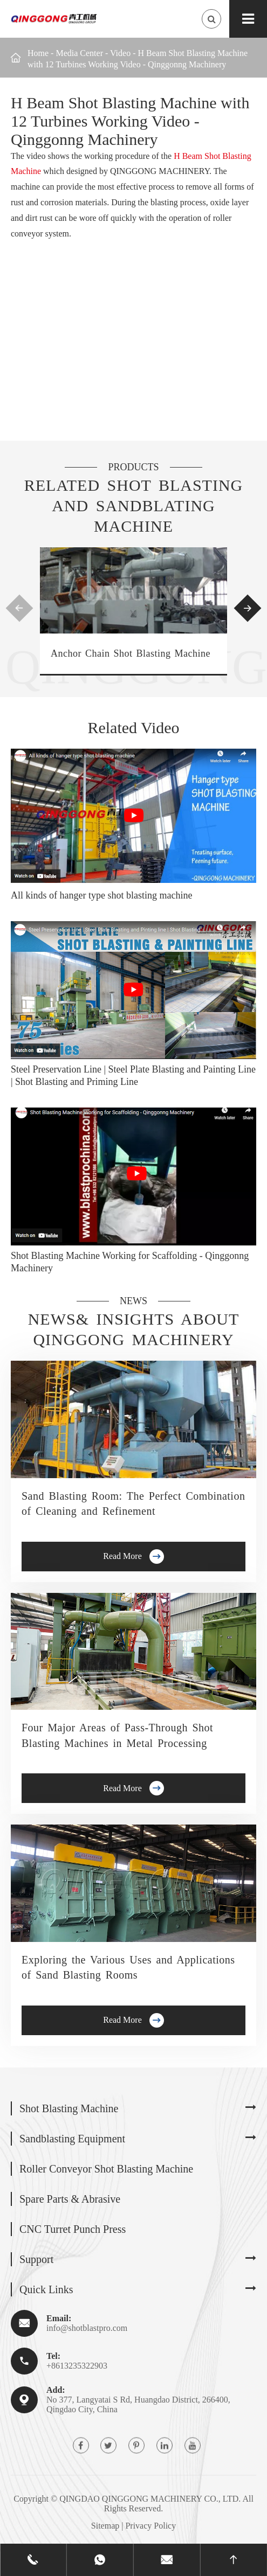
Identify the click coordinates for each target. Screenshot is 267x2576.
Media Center (79, 53)
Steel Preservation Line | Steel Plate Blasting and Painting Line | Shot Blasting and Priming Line (133, 1075)
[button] (19, 608)
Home (38, 53)
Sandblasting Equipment (72, 2139)
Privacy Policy (150, 2525)
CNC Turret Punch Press (72, 2229)
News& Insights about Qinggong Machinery (133, 1329)
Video (120, 53)
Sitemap (105, 2525)
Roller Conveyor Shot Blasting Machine (106, 2169)
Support (36, 2259)
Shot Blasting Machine (68, 2108)
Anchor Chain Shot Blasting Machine (130, 653)
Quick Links (46, 2289)
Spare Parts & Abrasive (69, 2199)
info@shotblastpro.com (86, 2328)
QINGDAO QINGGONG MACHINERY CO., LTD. (150, 2498)
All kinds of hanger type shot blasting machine (101, 895)
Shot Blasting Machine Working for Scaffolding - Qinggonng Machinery (130, 1261)
